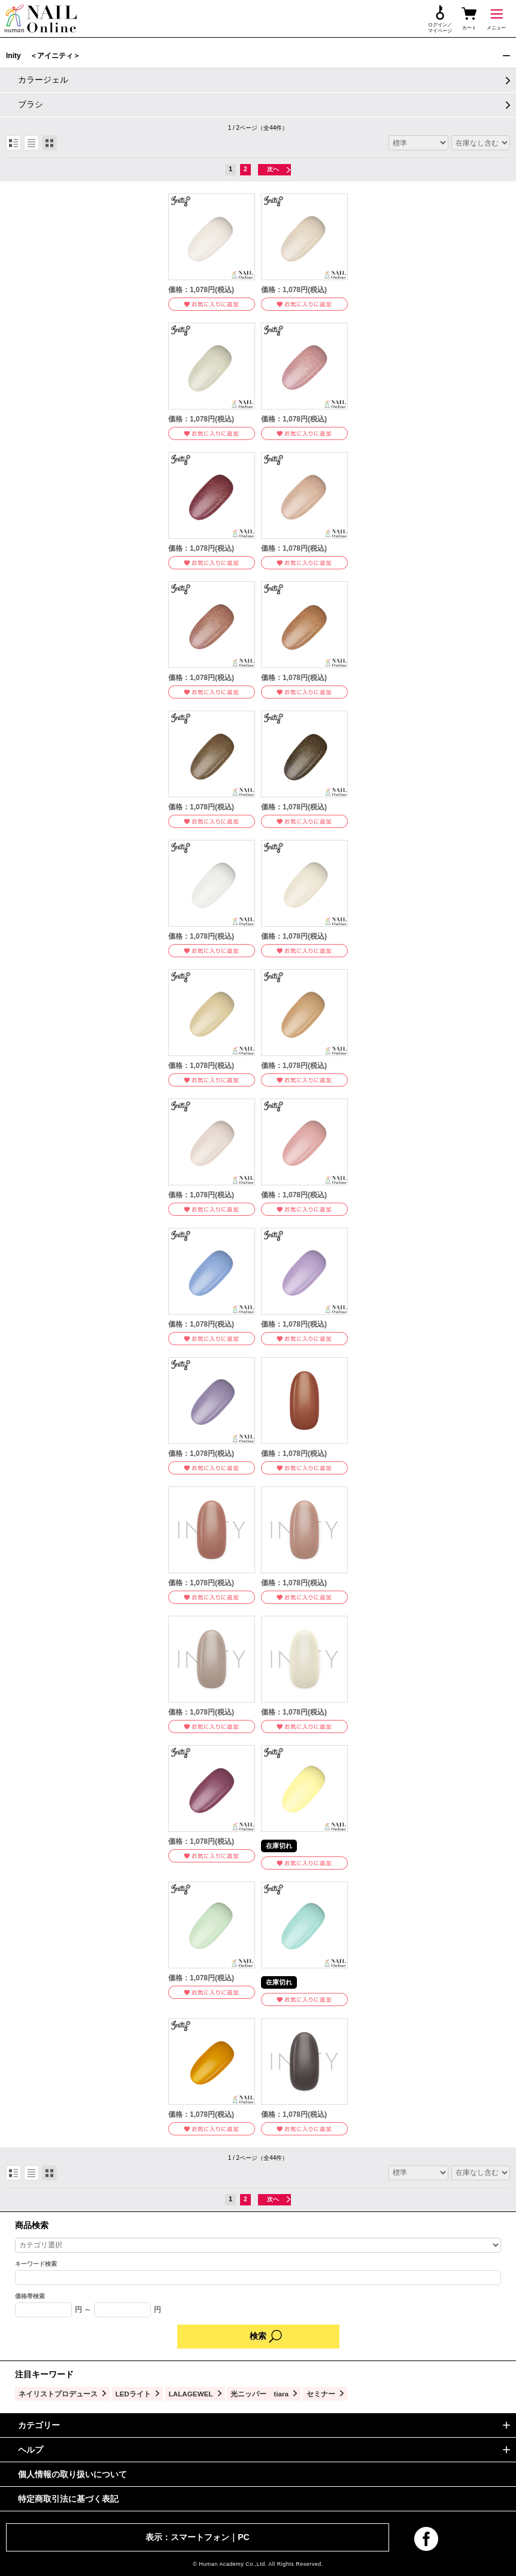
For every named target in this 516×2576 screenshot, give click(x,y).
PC (243, 2537)
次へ (273, 169)
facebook (426, 2539)
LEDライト (133, 2394)
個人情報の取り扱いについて (72, 2474)
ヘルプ (30, 2449)
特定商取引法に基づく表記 (68, 2499)
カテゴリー (39, 2425)
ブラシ (30, 104)
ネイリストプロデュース (58, 2394)
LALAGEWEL (191, 2394)
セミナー (320, 2394)
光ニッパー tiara (259, 2394)
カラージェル (43, 79)
